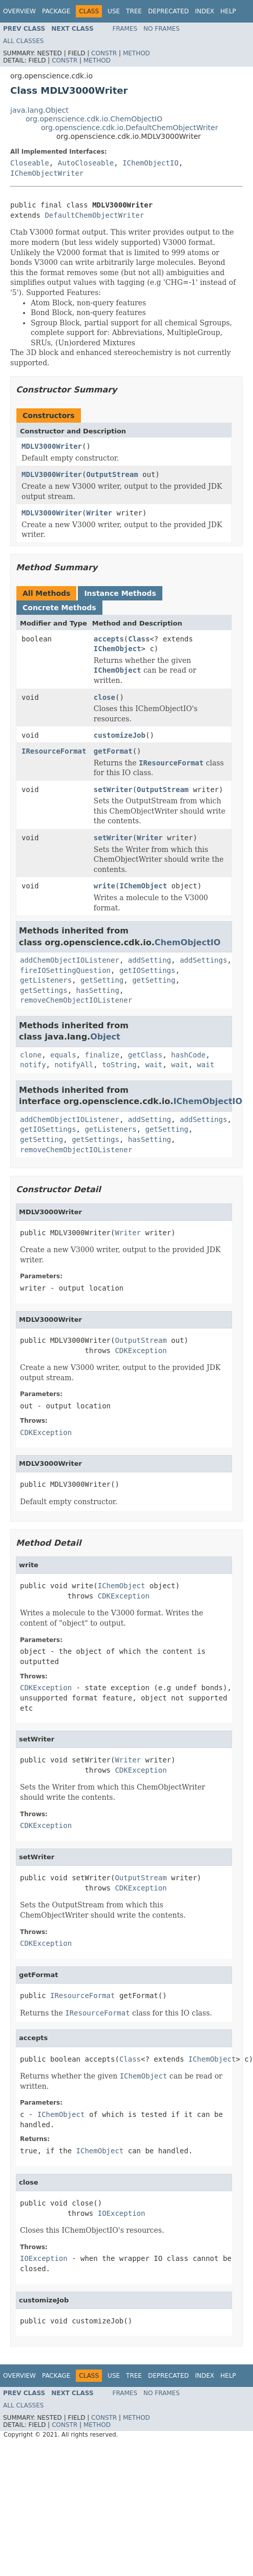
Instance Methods (120, 593)
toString (119, 1065)
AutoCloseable (86, 163)
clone (30, 1055)
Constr (104, 53)
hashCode (188, 1055)
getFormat (113, 751)
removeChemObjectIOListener (76, 1000)
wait (153, 1065)
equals (63, 1055)
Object (105, 1037)
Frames (125, 28)
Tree (134, 11)
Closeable (29, 163)
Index (205, 11)
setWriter (113, 789)
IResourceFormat (54, 751)
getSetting (101, 980)
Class (139, 639)
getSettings (44, 990)
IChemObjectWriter (46, 173)
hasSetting (97, 990)
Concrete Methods (59, 608)
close (104, 697)
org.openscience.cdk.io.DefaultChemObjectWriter (129, 127)
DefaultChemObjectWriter (94, 215)
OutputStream (112, 474)
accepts (109, 639)
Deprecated (168, 11)
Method (136, 53)
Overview (19, 11)
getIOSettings (147, 970)
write (104, 886)
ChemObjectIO (188, 942)
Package (56, 11)
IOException (121, 2213)
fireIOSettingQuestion (65, 970)
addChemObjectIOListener (69, 960)
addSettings (203, 960)
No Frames (161, 28)
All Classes (23, 41)
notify (33, 1065)
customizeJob (119, 735)
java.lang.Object (39, 110)
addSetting (149, 960)
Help (228, 11)
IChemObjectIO (150, 163)
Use (114, 11)
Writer (99, 513)
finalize (102, 1055)
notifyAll (73, 1065)
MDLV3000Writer (52, 446)
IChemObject (117, 649)
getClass (145, 1055)
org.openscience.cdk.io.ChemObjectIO (94, 119)
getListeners (46, 980)
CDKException (140, 1350)
